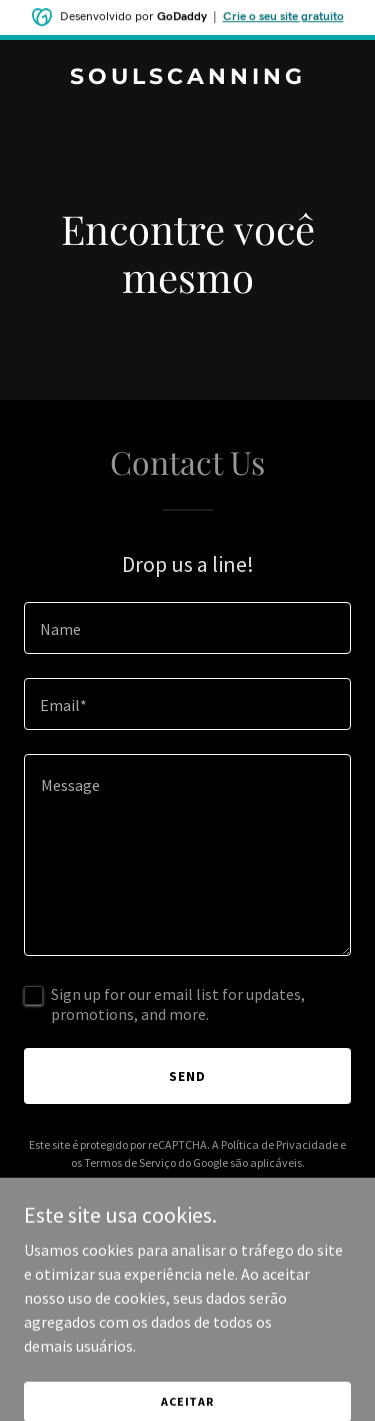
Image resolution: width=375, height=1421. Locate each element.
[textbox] (187, 628)
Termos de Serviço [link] (130, 1162)
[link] (187, 78)
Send (187, 1076)
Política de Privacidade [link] (279, 1144)
